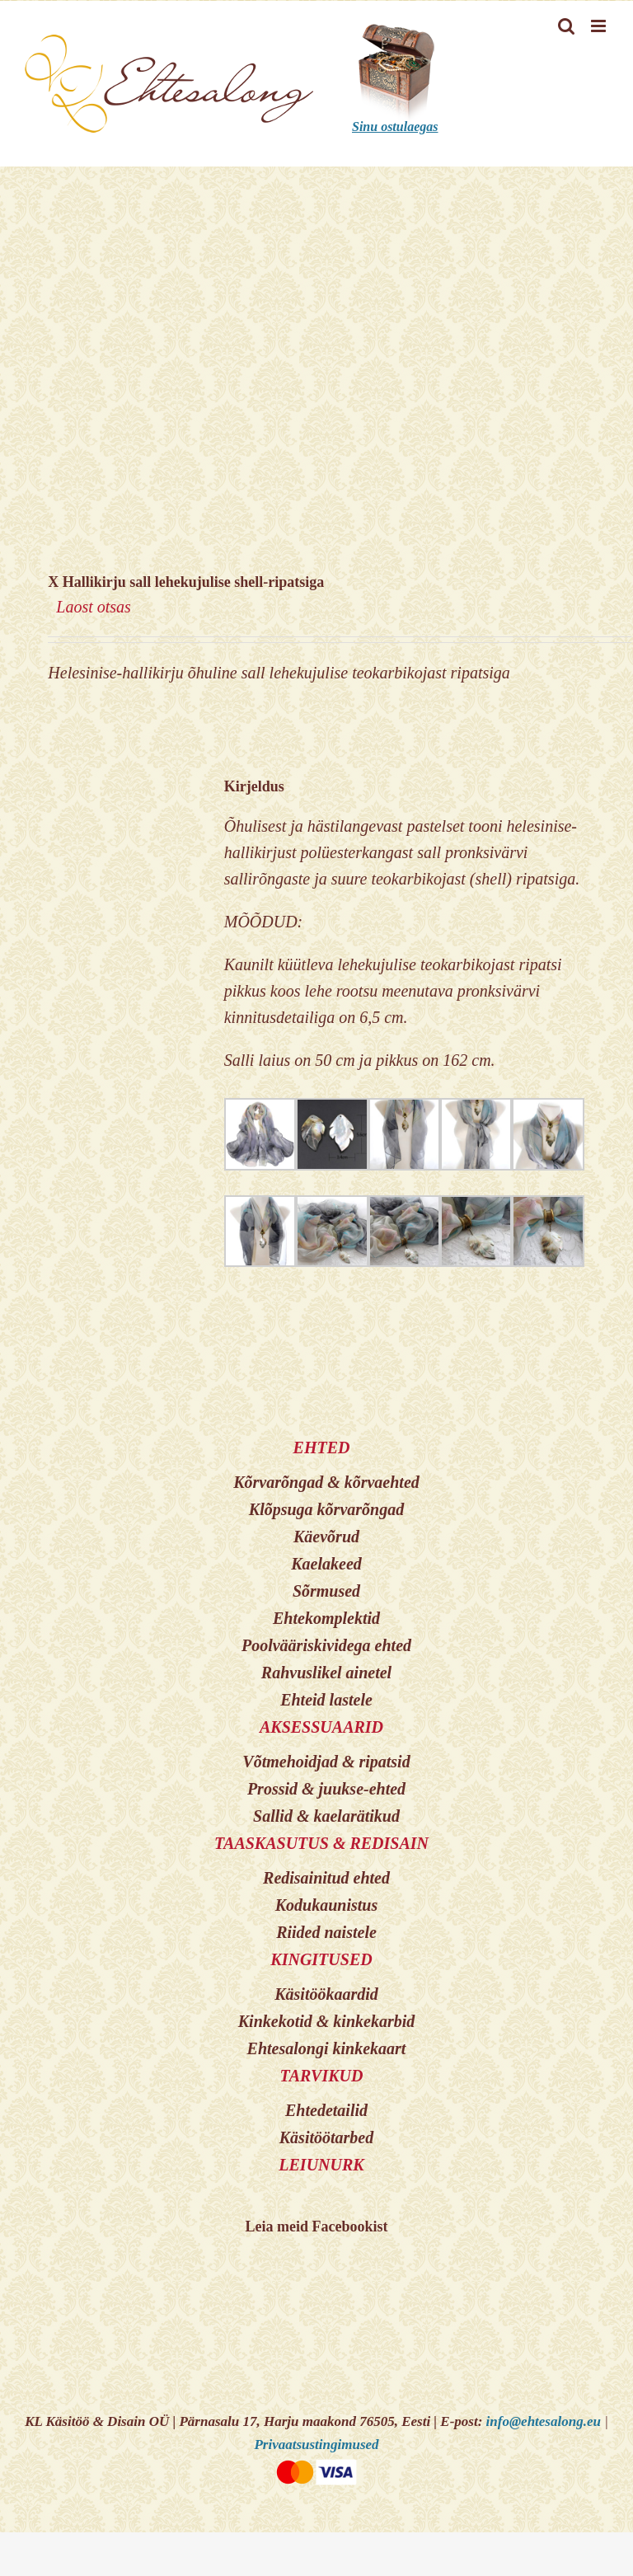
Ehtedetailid (326, 2110)
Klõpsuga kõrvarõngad (326, 1509)
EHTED (321, 1447)
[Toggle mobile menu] (599, 26)
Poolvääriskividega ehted (326, 1645)
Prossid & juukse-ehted (326, 1789)
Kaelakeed (326, 1564)
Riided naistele (326, 1932)
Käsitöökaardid (326, 1994)
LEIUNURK (321, 2165)
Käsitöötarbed (326, 2137)
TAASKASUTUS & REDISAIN (321, 1843)
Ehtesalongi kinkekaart (326, 2048)
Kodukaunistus (326, 1905)
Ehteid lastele (326, 1700)
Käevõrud (326, 1536)
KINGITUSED (321, 1959)
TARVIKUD (321, 2076)
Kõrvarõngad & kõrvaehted (326, 1482)
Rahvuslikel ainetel (326, 1672)
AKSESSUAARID (321, 1727)
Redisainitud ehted (326, 1878)
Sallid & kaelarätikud (326, 1816)
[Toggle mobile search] (566, 26)
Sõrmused (326, 1591)
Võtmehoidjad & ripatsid (326, 1762)
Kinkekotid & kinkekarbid (326, 2021)
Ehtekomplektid (326, 1618)
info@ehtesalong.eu (543, 2421)
